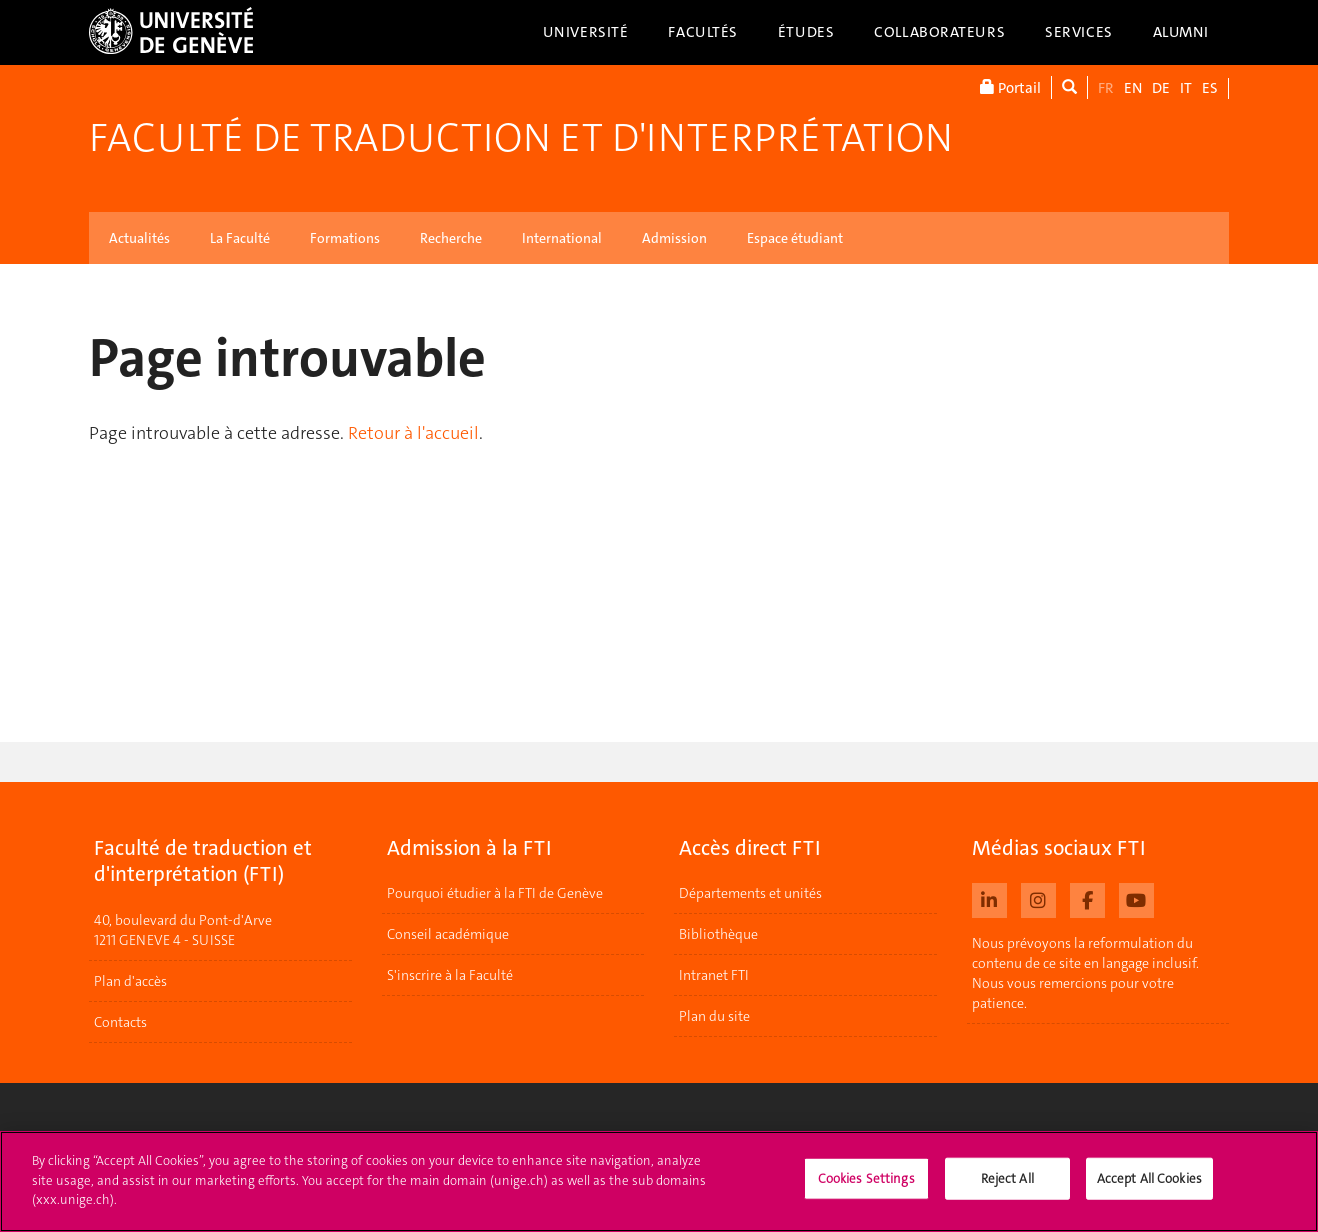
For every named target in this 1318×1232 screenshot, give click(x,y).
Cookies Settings (866, 1187)
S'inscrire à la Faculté (450, 975)
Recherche (451, 238)
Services (1079, 32)
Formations (345, 238)
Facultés (703, 32)
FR (1106, 88)
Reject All (1007, 1187)
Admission (674, 238)
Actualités (139, 238)
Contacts (120, 1022)
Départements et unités (750, 893)
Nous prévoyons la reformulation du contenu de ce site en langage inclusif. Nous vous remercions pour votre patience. (1085, 973)
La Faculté (240, 238)
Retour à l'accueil (413, 433)
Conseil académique (448, 934)
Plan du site (714, 1016)
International (562, 238)
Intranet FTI (714, 975)
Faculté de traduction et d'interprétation (521, 138)
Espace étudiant (795, 238)
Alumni (1181, 32)
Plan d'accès (130, 981)
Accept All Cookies (1149, 1187)
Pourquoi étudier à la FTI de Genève (495, 893)
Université (586, 32)
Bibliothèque (718, 934)
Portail (1010, 87)
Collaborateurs (939, 32)
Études (806, 32)
